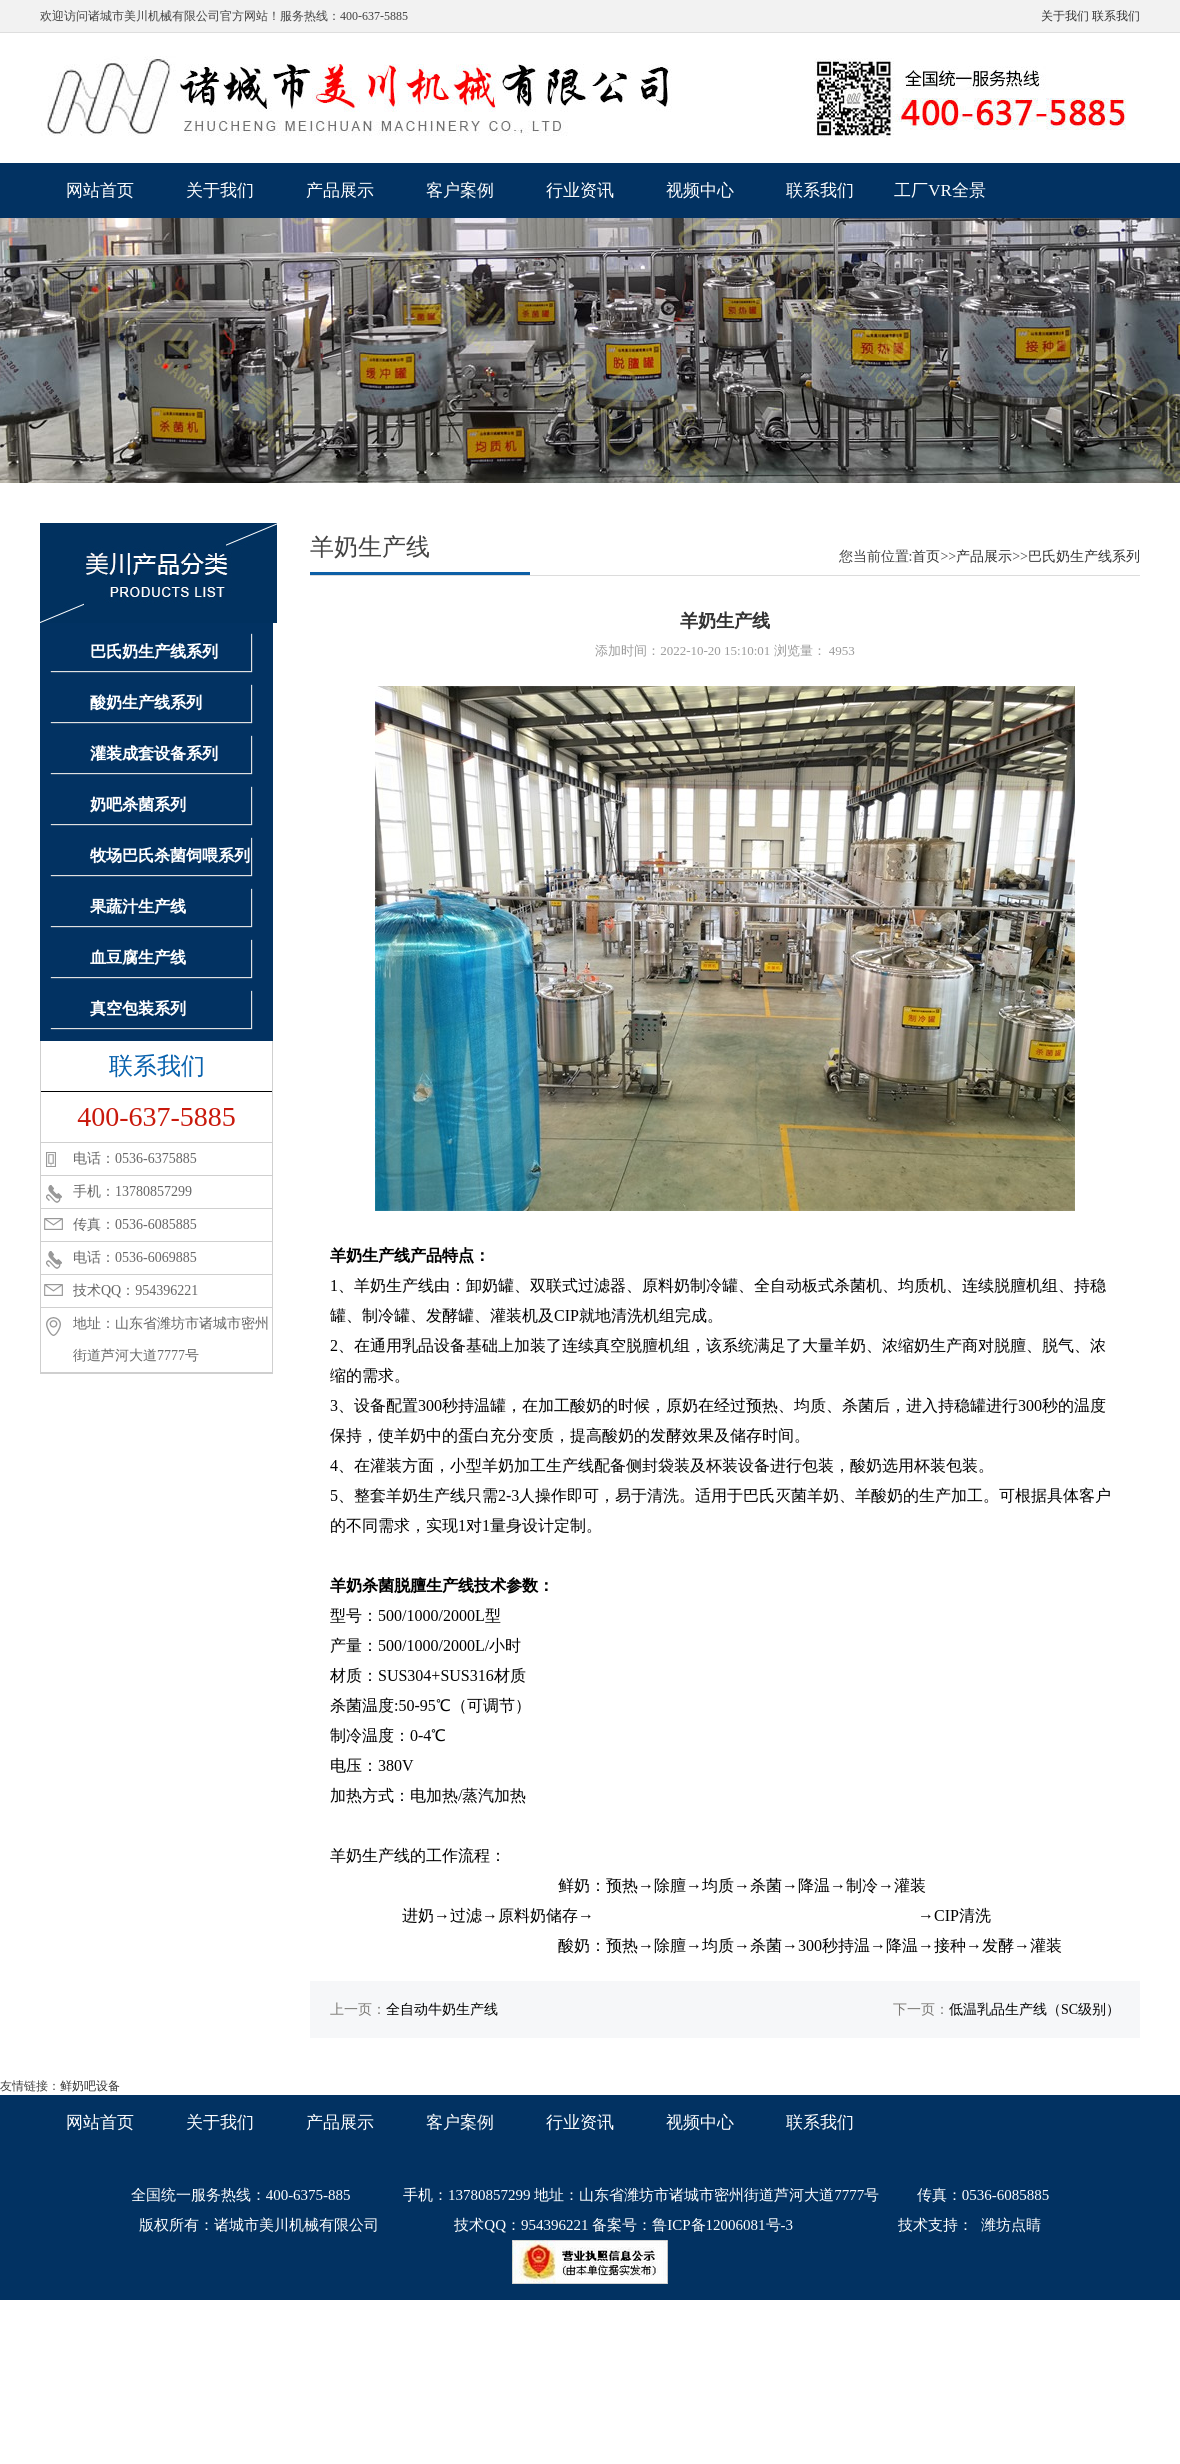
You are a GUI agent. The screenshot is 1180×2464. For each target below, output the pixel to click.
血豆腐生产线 (138, 957)
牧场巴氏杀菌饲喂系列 (170, 855)
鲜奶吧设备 (90, 2086)
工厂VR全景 (940, 190)
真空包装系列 (138, 1008)
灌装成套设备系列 (154, 753)
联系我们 (1116, 16)
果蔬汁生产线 (138, 906)
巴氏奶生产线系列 (154, 651)
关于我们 (1065, 16)
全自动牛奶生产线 (442, 2009)
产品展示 (340, 190)
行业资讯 (580, 190)
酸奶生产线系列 (146, 702)
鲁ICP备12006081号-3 (722, 2225)
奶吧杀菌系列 (138, 804)
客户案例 (460, 190)
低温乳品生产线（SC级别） (1034, 2009)
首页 (926, 556)
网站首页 (100, 190)
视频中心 (700, 190)
